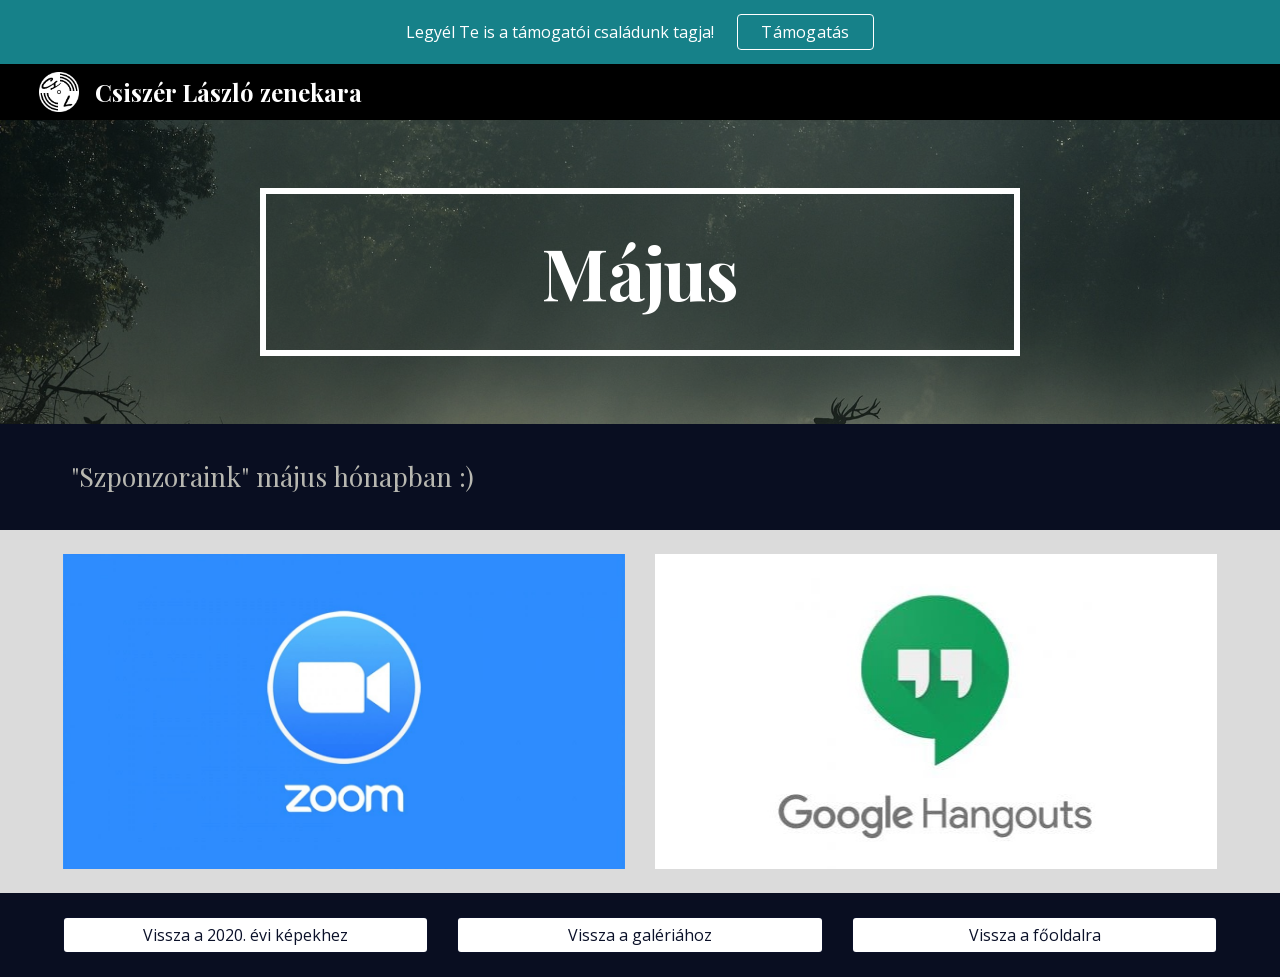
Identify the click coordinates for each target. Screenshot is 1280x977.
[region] (640, 32)
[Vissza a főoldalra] (1034, 935)
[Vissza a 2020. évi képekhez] (245, 935)
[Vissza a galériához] (639, 935)
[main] (640, 272)
